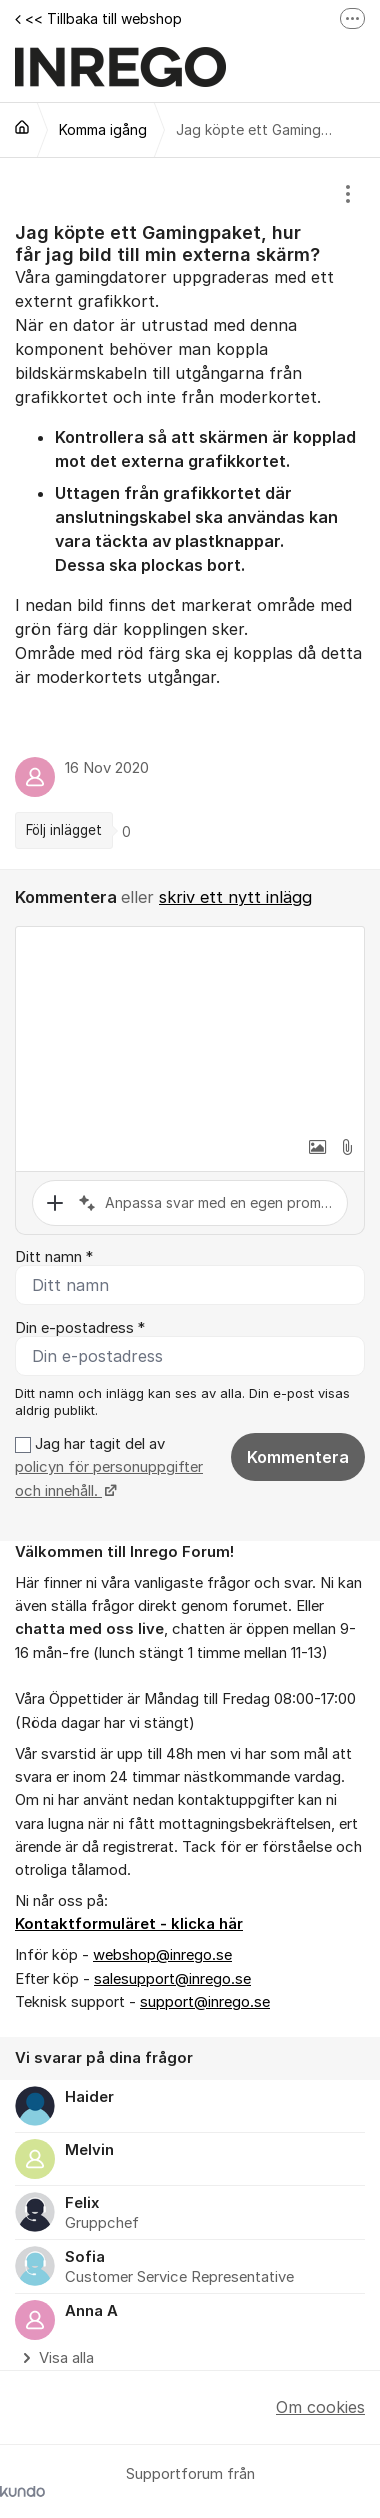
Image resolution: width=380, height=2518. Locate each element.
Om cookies (320, 2407)
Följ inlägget (64, 830)
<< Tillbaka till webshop (98, 18)
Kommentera (298, 1457)
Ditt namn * (54, 1257)
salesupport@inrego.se (172, 1979)
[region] (190, 513)
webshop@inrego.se (162, 1955)
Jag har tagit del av (109, 1467)
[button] (317, 1147)
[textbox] (190, 1027)
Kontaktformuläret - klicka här (129, 1924)
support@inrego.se (205, 2002)
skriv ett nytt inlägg (235, 897)
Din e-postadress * (80, 1328)
